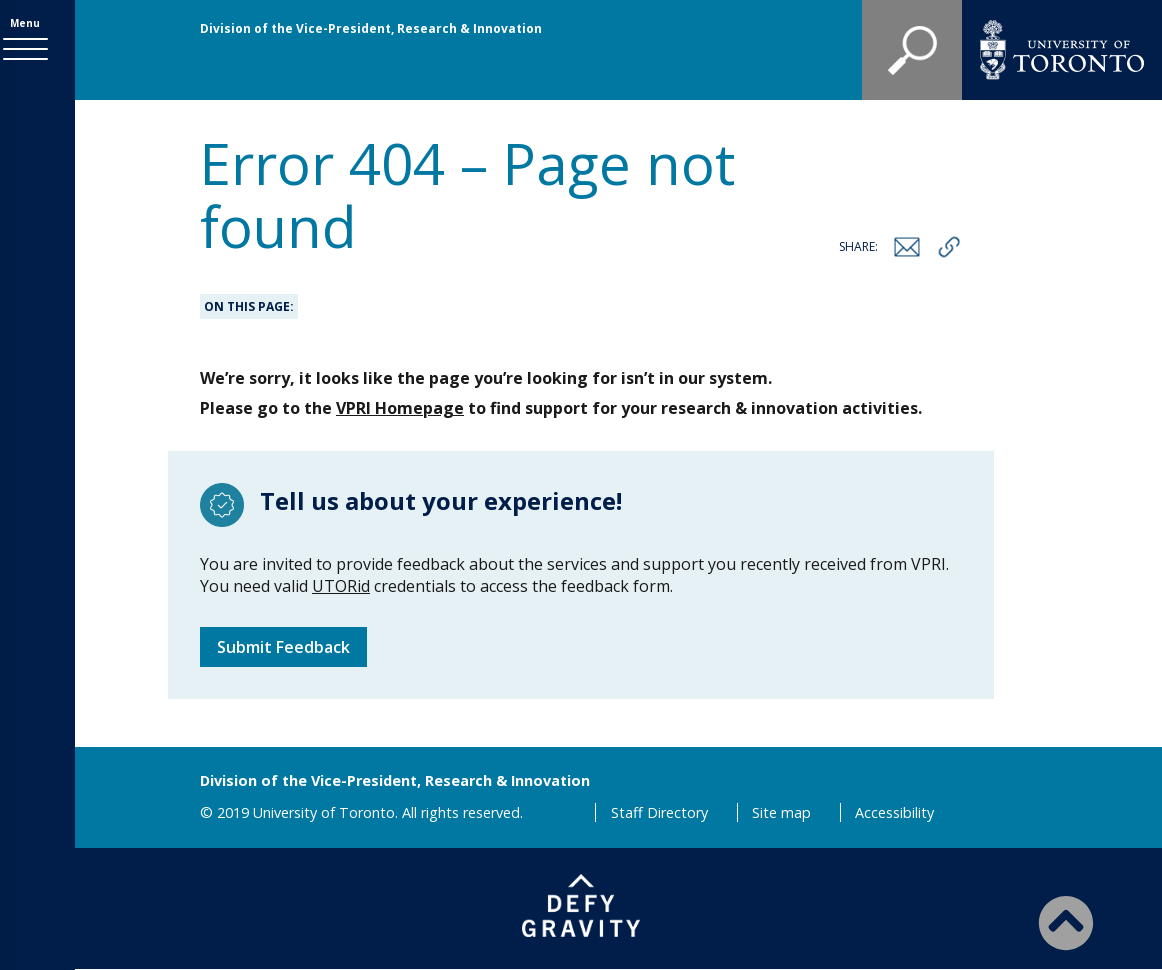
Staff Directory (659, 812)
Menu (37, 27)
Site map (781, 812)
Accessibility (894, 812)
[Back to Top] (1066, 922)
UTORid (341, 586)
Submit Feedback (283, 647)
